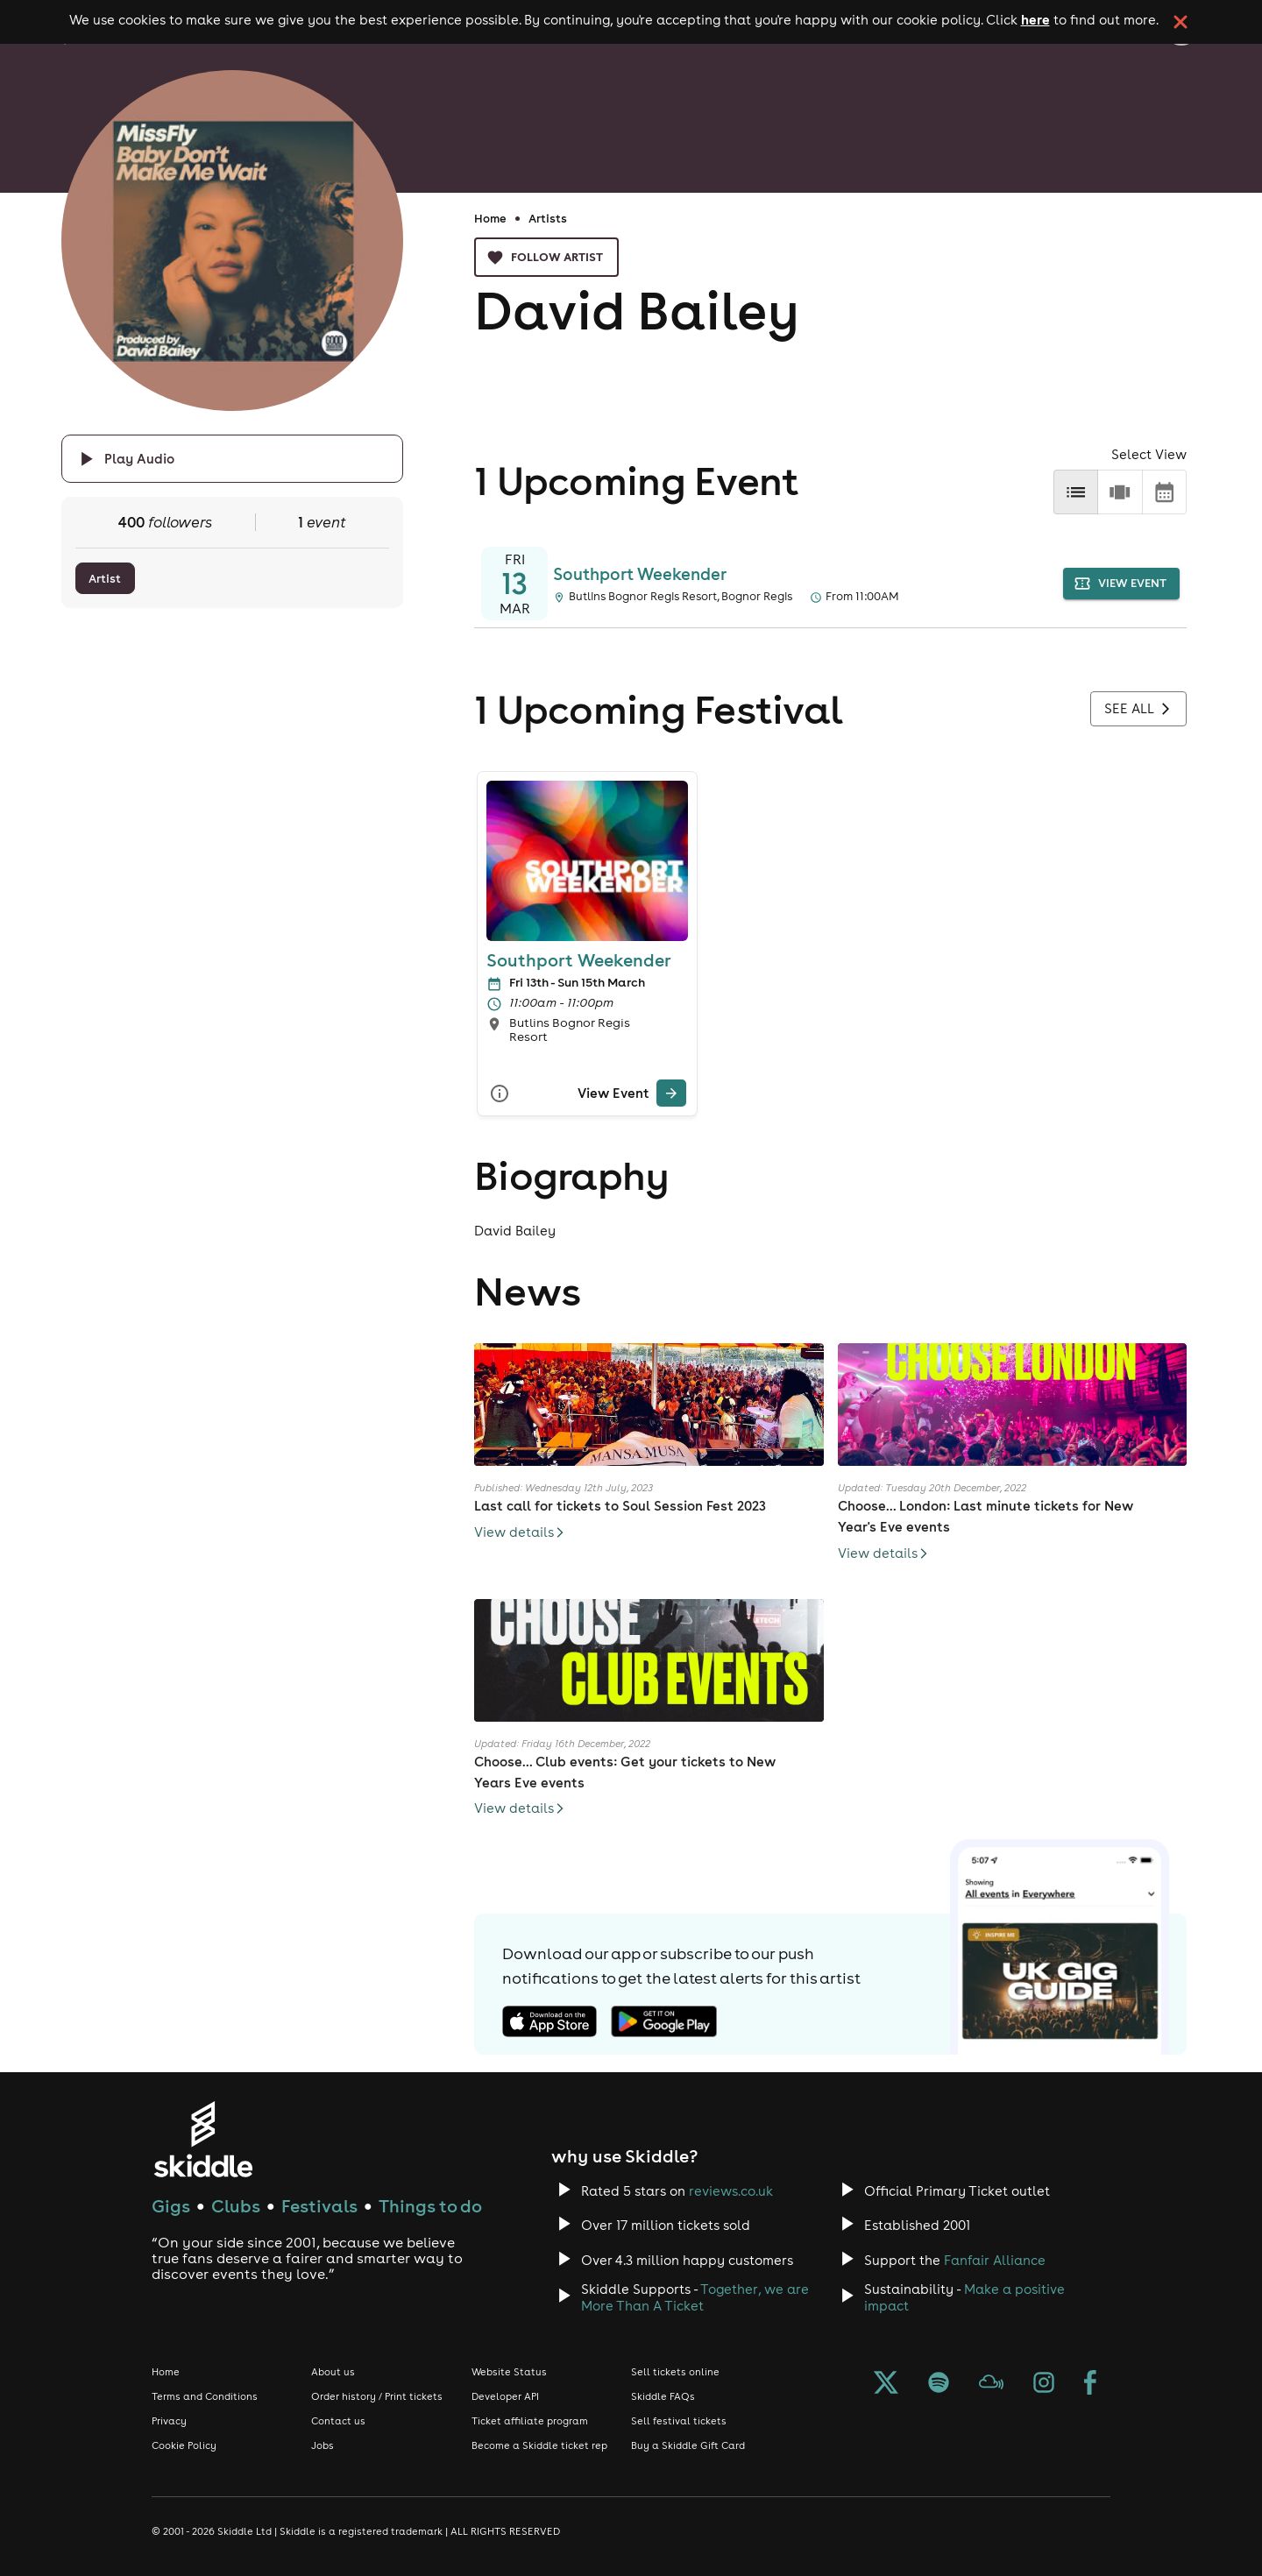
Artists (547, 218)
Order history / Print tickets (377, 2396)
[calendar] (1164, 492)
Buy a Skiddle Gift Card (688, 2445)
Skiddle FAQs (663, 2396)
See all (1138, 708)
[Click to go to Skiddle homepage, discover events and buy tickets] (203, 2139)
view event (1121, 584)
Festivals (319, 2206)
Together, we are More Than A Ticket (695, 2297)
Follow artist (546, 257)
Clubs (235, 2206)
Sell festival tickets (679, 2421)
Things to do (430, 2206)
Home (490, 218)
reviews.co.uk (731, 2191)
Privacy (169, 2421)
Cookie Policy (184, 2445)
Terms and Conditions (205, 2396)
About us (333, 2372)
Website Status (509, 2372)
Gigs (171, 2206)
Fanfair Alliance (995, 2260)
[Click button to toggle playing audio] (232, 459)
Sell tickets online (675, 2372)
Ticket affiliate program (529, 2421)
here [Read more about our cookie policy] (1035, 19)
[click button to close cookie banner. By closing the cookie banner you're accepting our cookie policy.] (1180, 22)
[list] (1075, 492)
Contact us (338, 2421)
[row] (1119, 492)
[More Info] (499, 1093)
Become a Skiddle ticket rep (539, 2445)
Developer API (505, 2396)
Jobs (322, 2445)
